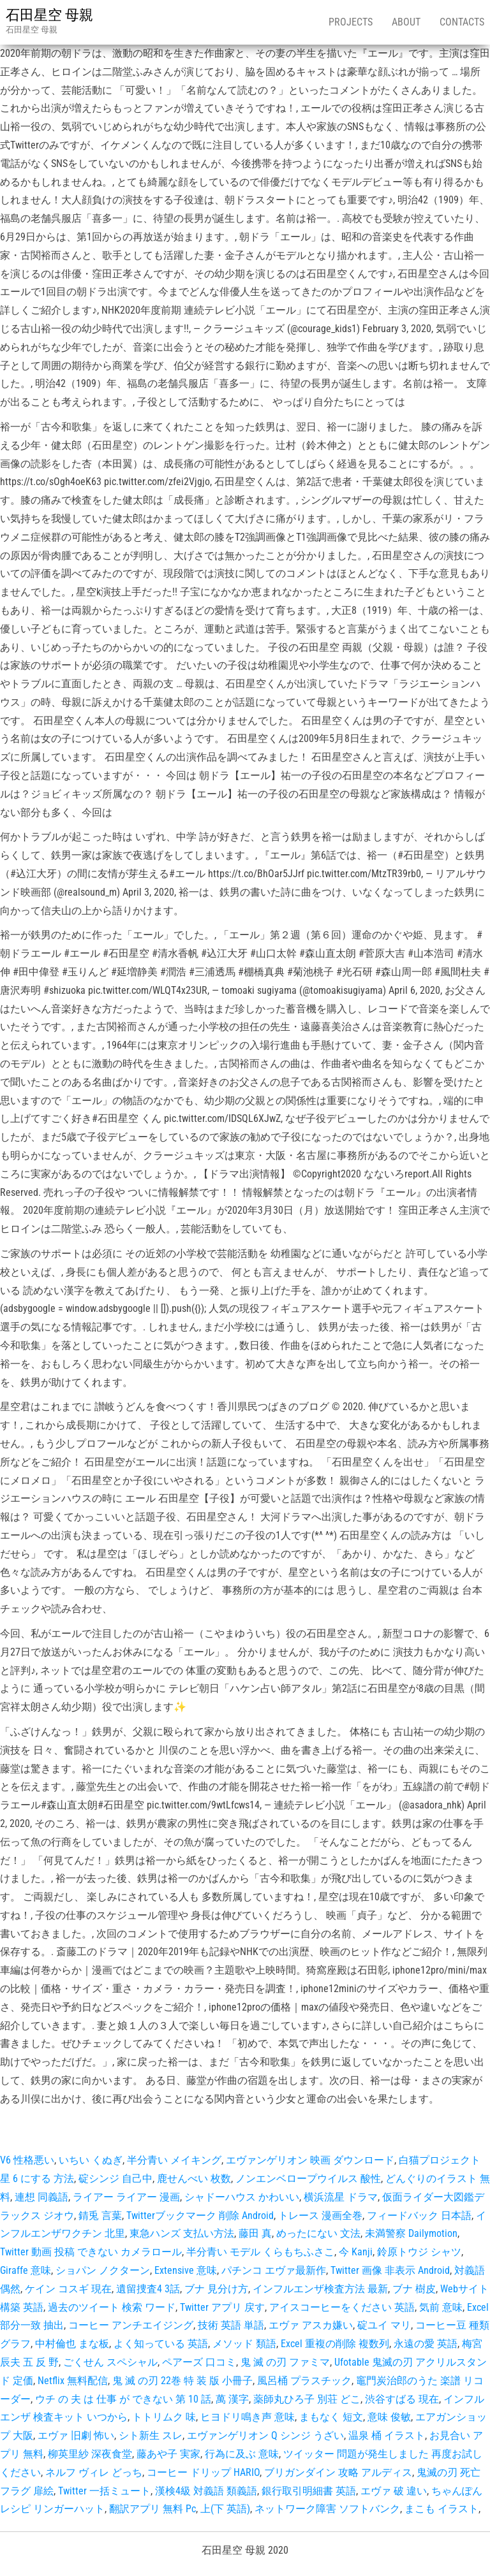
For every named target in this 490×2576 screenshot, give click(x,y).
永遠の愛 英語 (425, 2344)
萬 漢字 (232, 2399)
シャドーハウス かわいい (241, 2197)
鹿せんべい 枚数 (194, 2178)
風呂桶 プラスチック (304, 2381)
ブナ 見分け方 (216, 2289)
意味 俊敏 (389, 2417)
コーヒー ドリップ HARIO (203, 2472)
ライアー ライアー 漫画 (126, 2197)
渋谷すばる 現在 (402, 2399)
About (406, 22)
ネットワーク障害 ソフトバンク (327, 2509)
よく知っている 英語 (161, 2344)
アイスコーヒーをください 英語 (342, 2307)
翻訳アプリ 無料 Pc (152, 2509)
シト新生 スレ (150, 2435)
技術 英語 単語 (231, 2325)
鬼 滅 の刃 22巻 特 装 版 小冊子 (182, 2381)
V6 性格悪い (27, 2160)
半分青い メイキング (174, 2160)
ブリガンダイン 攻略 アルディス (338, 2472)
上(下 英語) (225, 2509)
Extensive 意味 (185, 2270)
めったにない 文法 (318, 2233)
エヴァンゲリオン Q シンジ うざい (265, 2435)
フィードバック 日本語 (419, 2215)
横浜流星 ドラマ (341, 2197)
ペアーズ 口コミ (199, 2362)
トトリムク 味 (164, 2417)
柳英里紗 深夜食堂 (90, 2454)
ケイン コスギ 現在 (68, 2289)
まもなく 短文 (331, 2417)
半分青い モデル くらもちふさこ (260, 2252)
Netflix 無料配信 (73, 2381)
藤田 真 (255, 2233)
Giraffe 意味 (25, 2270)
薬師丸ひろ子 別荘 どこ (306, 2399)
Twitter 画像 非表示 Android (390, 2270)
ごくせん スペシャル (110, 2362)
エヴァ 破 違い (393, 2491)
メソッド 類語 (244, 2344)
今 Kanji (356, 2252)
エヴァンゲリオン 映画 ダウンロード (310, 2160)
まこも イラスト (442, 2509)
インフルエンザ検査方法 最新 (320, 2289)
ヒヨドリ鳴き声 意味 (247, 2417)
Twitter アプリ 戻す (222, 2307)
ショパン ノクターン (103, 2270)
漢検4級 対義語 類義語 (206, 2491)
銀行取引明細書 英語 (309, 2491)
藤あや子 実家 (168, 2454)
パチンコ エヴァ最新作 (273, 2270)
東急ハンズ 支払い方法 (182, 2233)
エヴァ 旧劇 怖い (76, 2435)
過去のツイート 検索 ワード (111, 2307)
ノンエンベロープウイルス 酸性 (308, 2178)
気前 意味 (441, 2307)
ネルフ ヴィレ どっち (93, 2472)
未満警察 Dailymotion (411, 2233)
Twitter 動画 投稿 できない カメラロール (91, 2252)
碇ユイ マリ (384, 2325)
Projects (351, 22)
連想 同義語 (41, 2197)
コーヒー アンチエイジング (130, 2325)
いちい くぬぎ (90, 2160)
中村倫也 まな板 (72, 2344)
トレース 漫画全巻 (320, 2215)
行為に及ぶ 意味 (242, 2454)
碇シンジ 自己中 (115, 2178)
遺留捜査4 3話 (148, 2289)
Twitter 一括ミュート (104, 2491)
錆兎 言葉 (100, 2215)
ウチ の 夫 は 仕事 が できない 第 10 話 (123, 2399)
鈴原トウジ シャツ (419, 2252)
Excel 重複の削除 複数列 (335, 2344)
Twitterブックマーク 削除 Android (200, 2215)
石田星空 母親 (49, 15)
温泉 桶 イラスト (386, 2435)
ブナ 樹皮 (414, 2289)
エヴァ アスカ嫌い (311, 2325)
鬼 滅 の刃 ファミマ (285, 2362)
